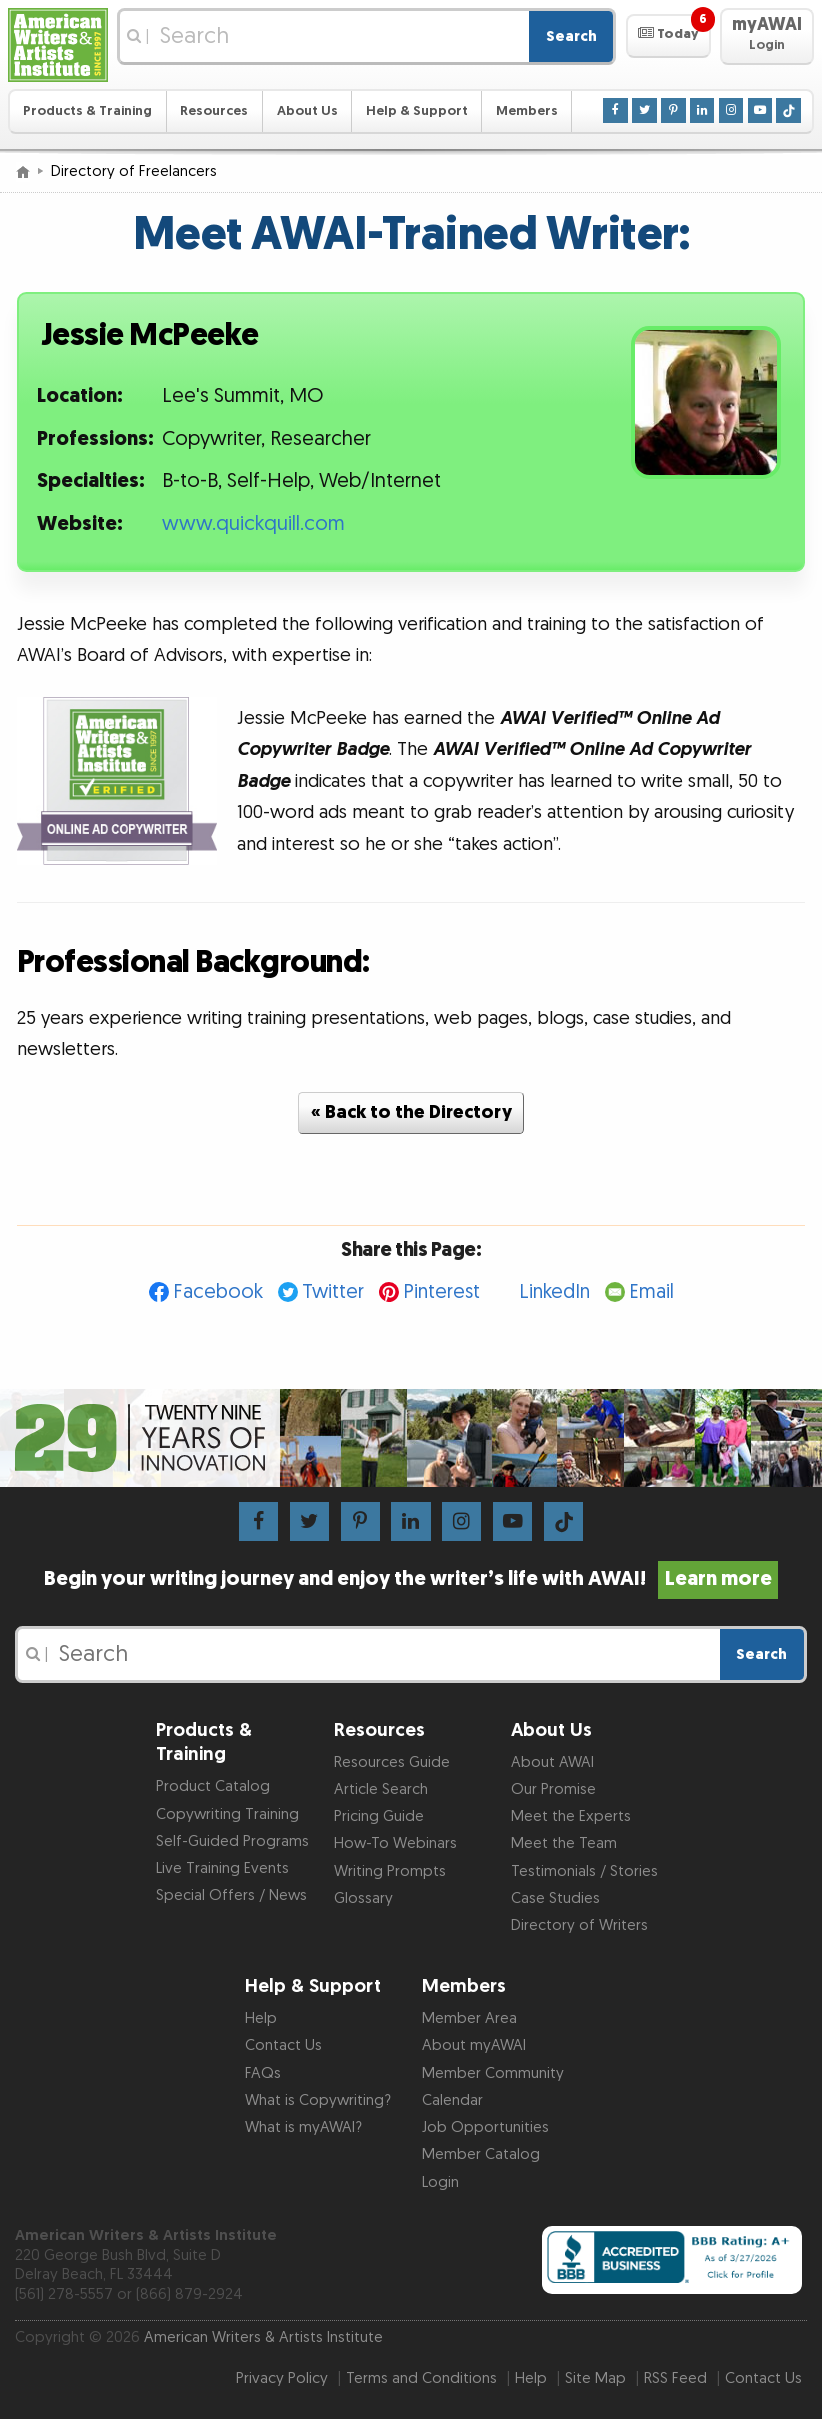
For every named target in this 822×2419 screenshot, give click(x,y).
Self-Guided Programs (232, 1841)
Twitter (333, 1292)
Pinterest (441, 1292)
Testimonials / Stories (584, 1871)
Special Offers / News (231, 1895)
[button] (668, 36)
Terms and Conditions (421, 2378)
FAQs (263, 2073)
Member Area (469, 2018)
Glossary (363, 1898)
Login (440, 2182)
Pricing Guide (379, 1816)
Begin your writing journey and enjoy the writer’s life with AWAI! (411, 1579)
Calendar (452, 2100)
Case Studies (555, 1898)
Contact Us (283, 2045)
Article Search (381, 1789)
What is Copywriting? (318, 2100)
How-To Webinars (395, 1843)
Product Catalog (213, 1786)
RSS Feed (675, 2378)
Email (651, 1292)
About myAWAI (474, 2045)
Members (527, 111)
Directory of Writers (579, 1925)
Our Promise (553, 1789)
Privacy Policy (282, 2378)
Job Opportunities (485, 2127)
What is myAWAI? (303, 2127)
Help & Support (417, 111)
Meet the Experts (571, 1816)
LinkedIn (554, 1292)
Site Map (595, 2378)
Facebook (218, 1292)
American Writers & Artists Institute (263, 2337)
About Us (307, 111)
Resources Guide (392, 1762)
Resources (214, 111)
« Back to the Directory (411, 1112)
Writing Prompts (390, 1871)
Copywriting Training (227, 1814)
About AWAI (552, 1762)
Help (261, 2018)
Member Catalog (481, 2154)
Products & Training (87, 111)
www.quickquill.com (253, 524)
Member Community (493, 2073)
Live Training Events (222, 1868)
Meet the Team (564, 1843)
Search (571, 36)
